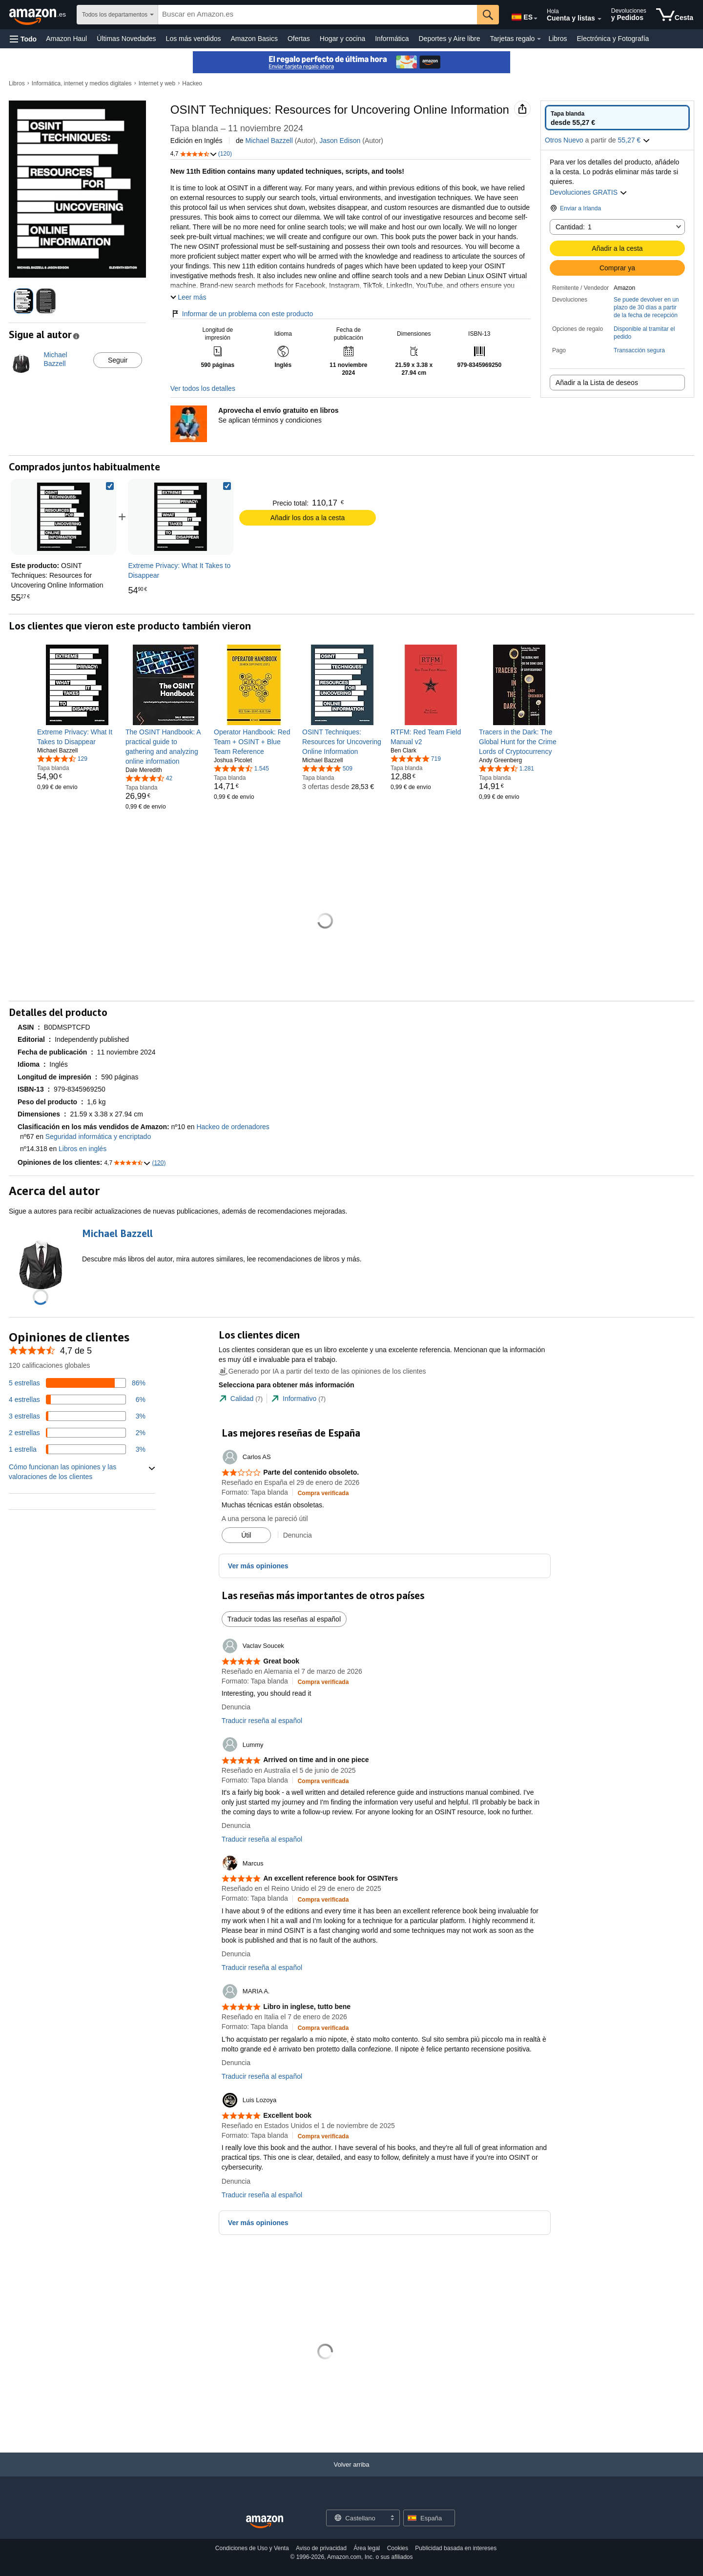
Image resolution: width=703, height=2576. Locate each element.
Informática (392, 38)
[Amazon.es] (38, 14)
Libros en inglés (82, 1149)
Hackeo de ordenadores (232, 1127)
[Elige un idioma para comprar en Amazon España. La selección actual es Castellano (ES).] (521, 15)
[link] (180, 517)
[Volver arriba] (351, 2474)
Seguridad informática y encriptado (98, 1136)
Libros (557, 38)
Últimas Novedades (126, 38)
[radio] (617, 117)
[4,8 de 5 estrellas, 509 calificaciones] (327, 768)
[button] (23, 38)
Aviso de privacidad (321, 2548)
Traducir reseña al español (262, 1721)
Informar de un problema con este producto (241, 314)
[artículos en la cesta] (675, 14)
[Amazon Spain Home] (264, 2522)
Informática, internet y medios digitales (82, 83)
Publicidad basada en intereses (455, 2548)
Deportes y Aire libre (449, 38)
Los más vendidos (193, 38)
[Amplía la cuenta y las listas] (599, 19)
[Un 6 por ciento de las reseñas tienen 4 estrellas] (77, 1399)
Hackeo (192, 83)
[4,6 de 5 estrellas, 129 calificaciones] (62, 758)
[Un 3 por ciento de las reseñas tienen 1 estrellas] (77, 1449)
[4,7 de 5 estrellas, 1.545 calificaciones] (241, 768)
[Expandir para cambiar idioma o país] (536, 19)
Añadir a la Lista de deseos (597, 382)
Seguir (117, 360)
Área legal (366, 2548)
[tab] (241, 1399)
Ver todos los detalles (202, 388)
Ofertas (299, 38)
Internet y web (157, 83)
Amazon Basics (253, 38)
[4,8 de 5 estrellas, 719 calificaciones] (416, 758)
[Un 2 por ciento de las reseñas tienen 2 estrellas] (77, 1433)
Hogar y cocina (342, 38)
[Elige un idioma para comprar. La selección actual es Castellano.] (357, 2518)
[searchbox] (317, 14)
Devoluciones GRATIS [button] (588, 192)
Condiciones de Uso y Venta (252, 2548)
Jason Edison (339, 140)
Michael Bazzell (269, 140)
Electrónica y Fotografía (613, 38)
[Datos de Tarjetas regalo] (539, 39)
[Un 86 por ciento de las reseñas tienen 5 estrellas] (77, 1383)
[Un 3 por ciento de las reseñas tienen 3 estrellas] (77, 1416)
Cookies (397, 2548)
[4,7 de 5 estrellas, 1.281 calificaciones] (506, 768)
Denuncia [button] (297, 1535)
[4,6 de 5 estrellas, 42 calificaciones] (148, 778)
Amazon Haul (66, 38)
